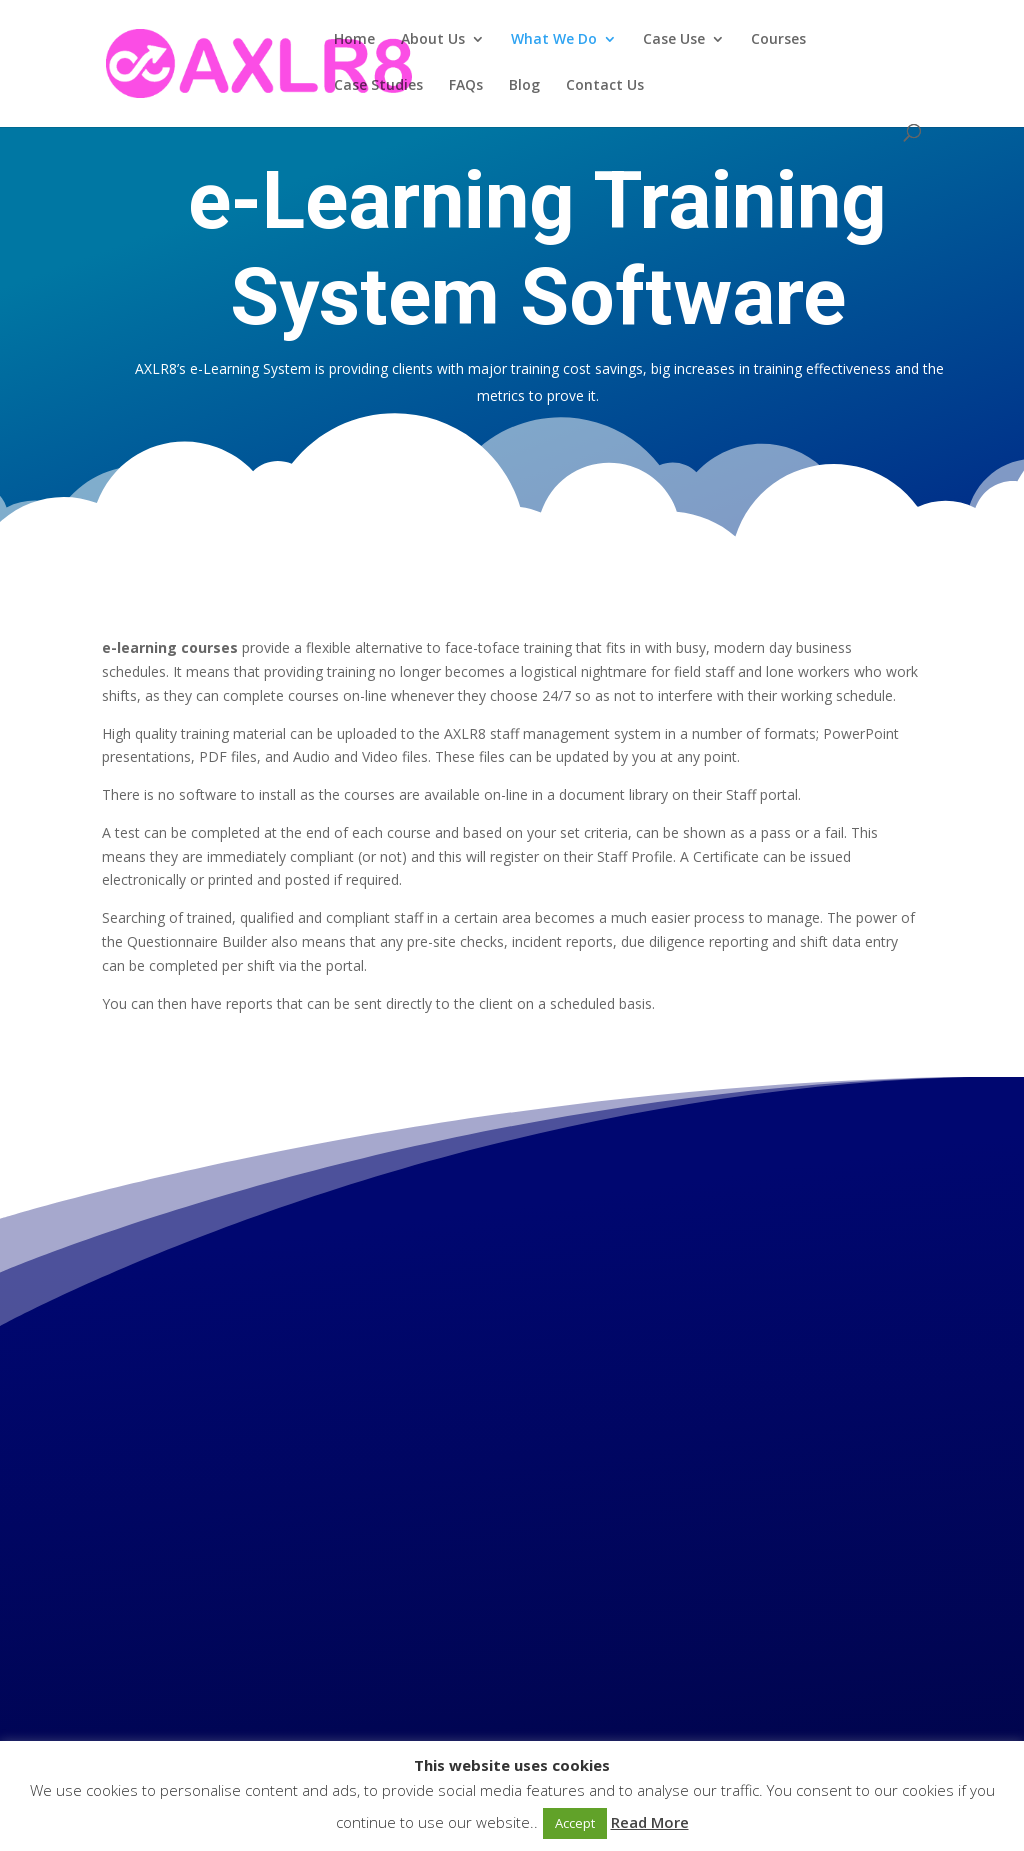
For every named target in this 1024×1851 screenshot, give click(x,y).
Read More (650, 1822)
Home (354, 40)
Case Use (674, 40)
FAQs (466, 86)
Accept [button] (575, 1823)
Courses (778, 40)
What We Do (554, 40)
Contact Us (605, 86)
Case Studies (378, 86)
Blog (524, 86)
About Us (433, 40)
